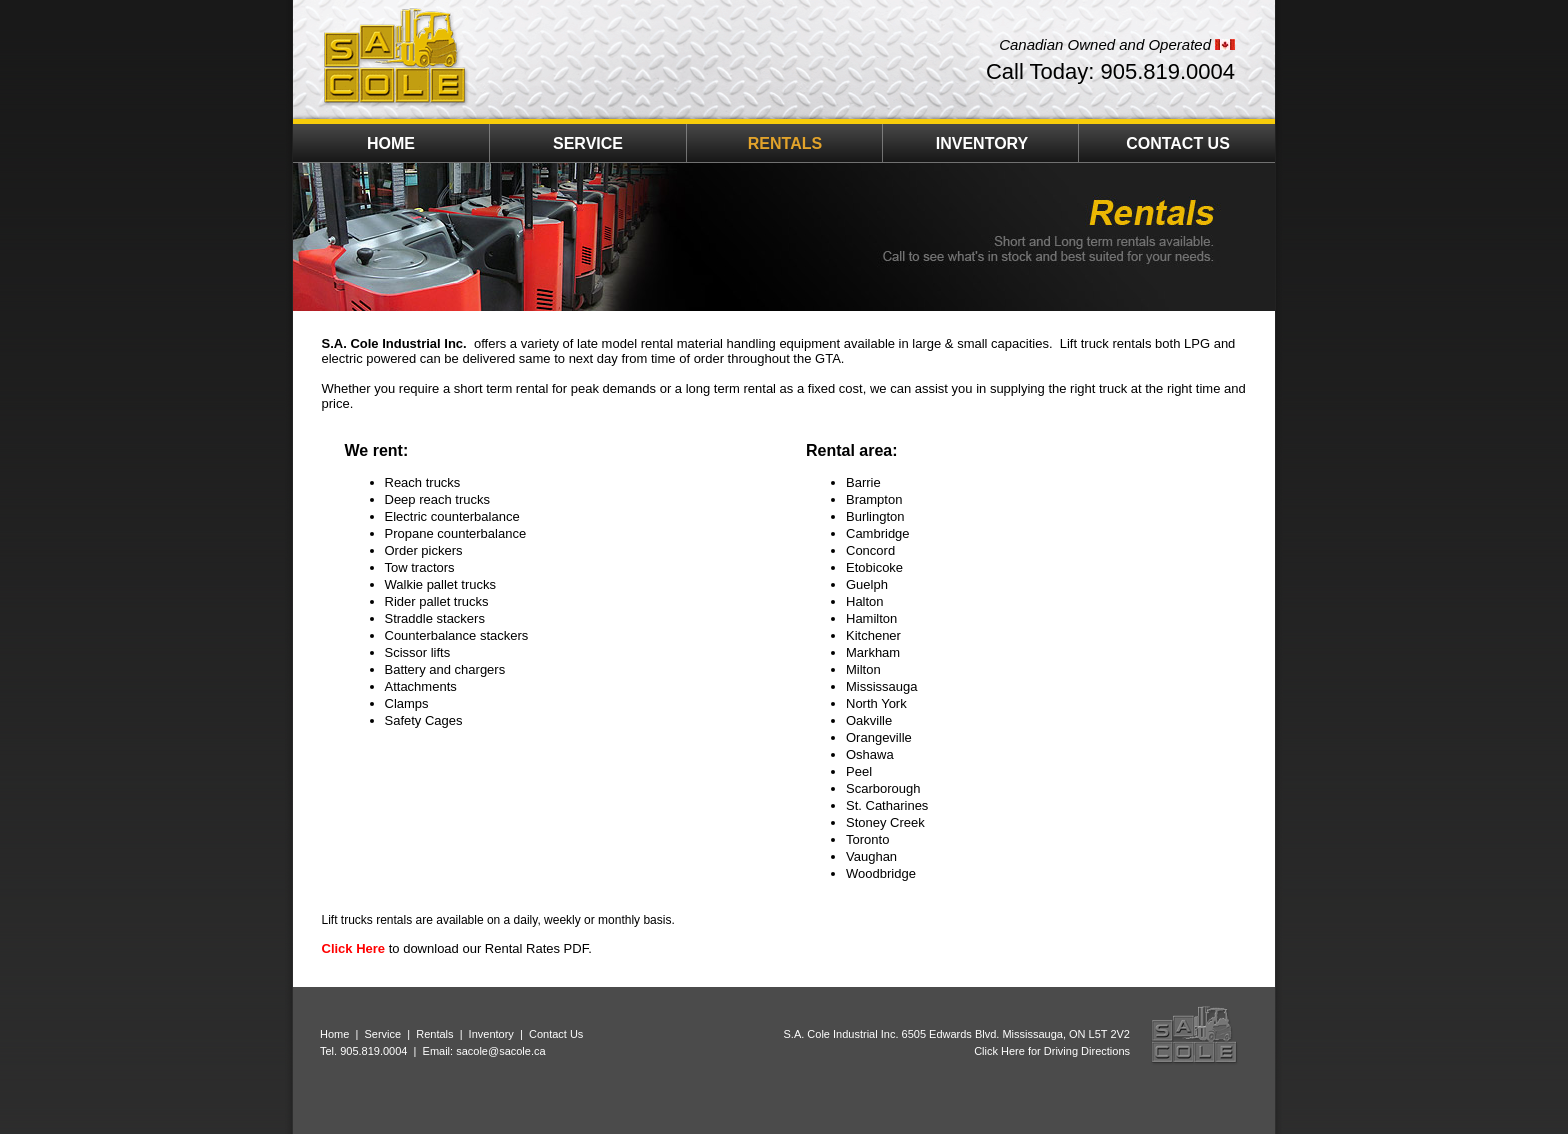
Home (334, 1034)
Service (382, 1034)
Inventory (491, 1034)
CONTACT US (1178, 143)
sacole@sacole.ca (500, 1051)
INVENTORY (982, 143)
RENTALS (785, 143)
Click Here (354, 948)
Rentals (434, 1034)
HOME (391, 143)
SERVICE (588, 143)
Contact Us (556, 1034)
